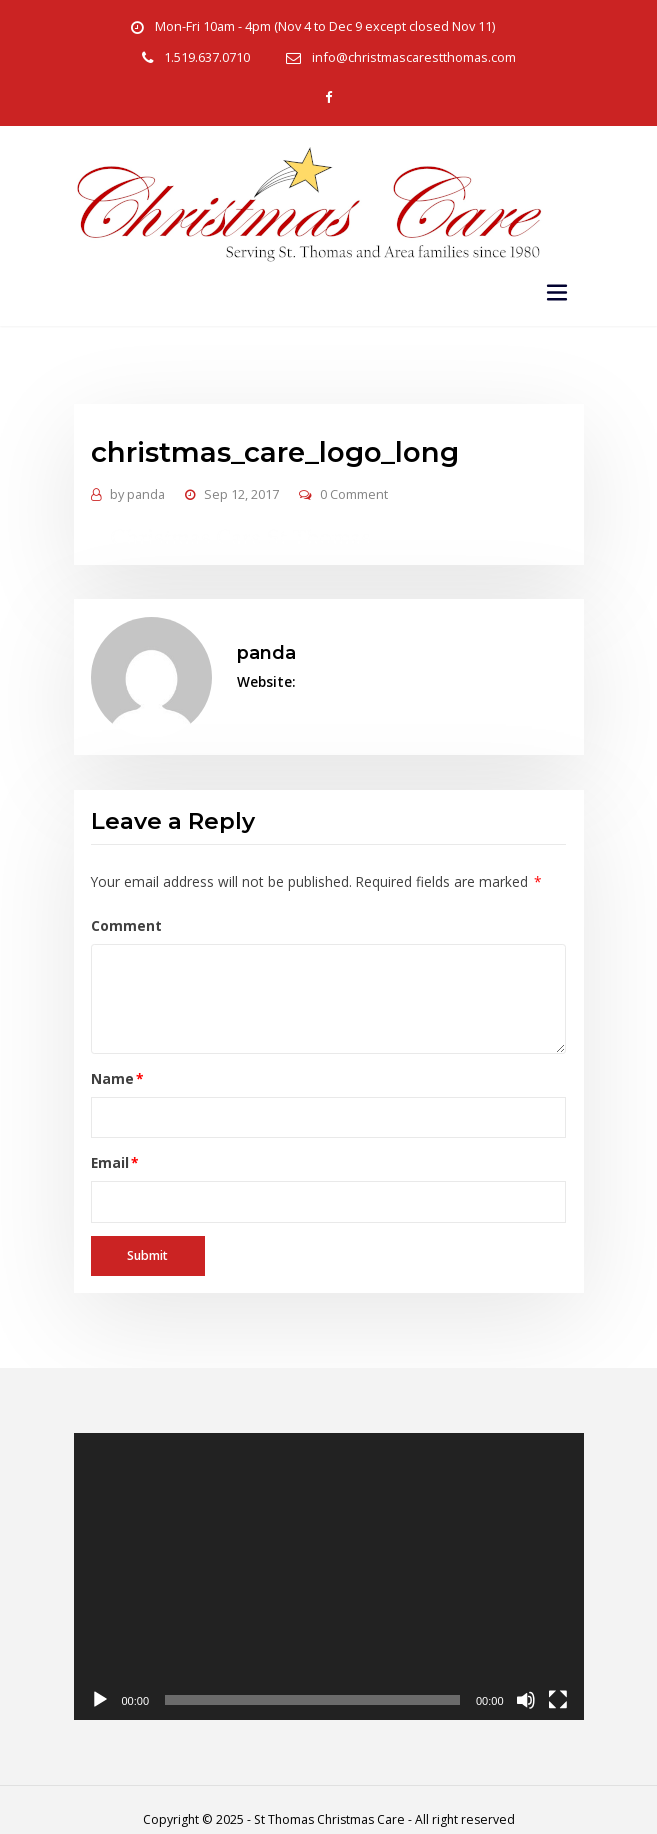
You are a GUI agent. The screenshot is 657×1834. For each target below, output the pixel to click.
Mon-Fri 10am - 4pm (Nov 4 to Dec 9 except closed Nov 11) (324, 26)
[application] (329, 1558)
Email (112, 1148)
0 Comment (350, 490)
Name (113, 1065)
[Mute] (526, 1682)
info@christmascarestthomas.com (414, 57)
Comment (122, 914)
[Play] (100, 1682)
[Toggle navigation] (557, 290)
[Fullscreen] (558, 1682)
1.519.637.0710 (211, 57)
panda (136, 490)
